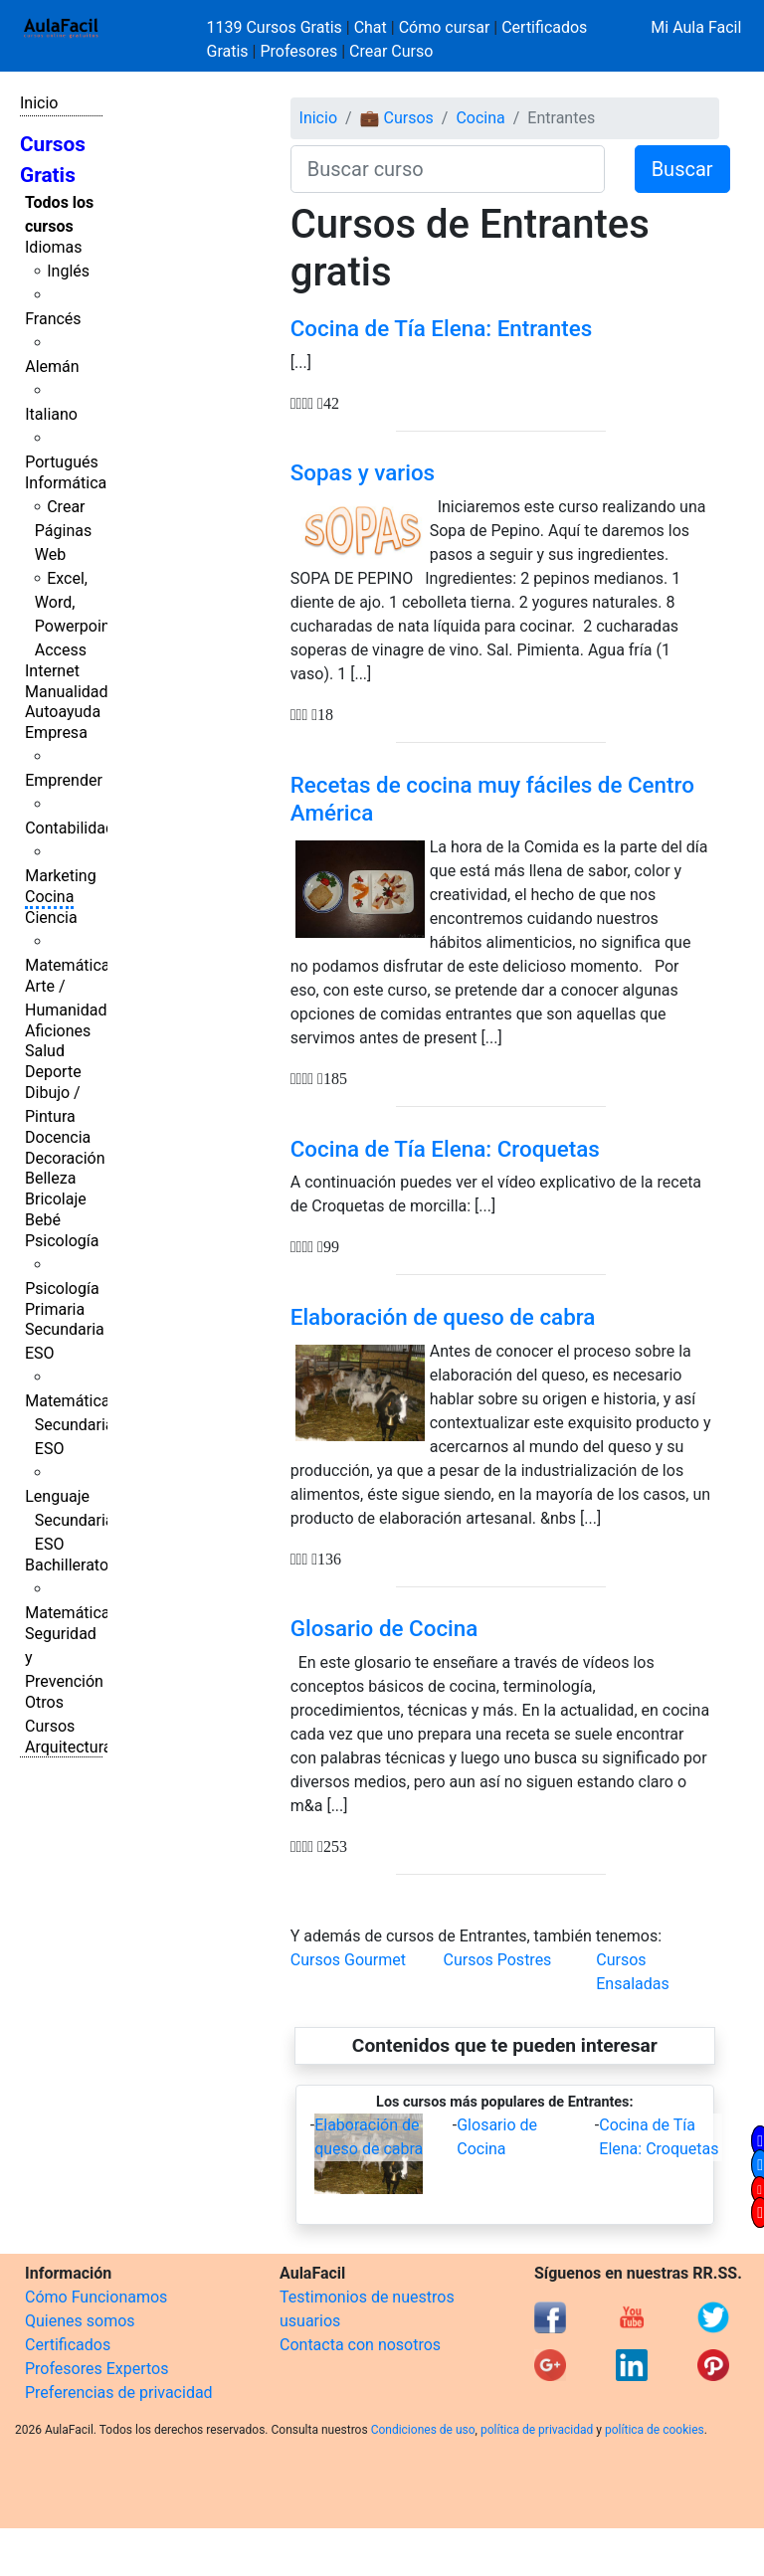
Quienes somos (80, 2320)
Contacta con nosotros (360, 2344)
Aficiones (58, 1030)
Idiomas (53, 247)
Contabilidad (69, 828)
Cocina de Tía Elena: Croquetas (445, 1149)
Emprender (63, 780)
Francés (53, 318)
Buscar (682, 169)
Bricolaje (56, 1199)
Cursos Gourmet (348, 1959)
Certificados (67, 2344)
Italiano (51, 414)
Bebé (43, 1219)
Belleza (50, 1178)
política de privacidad (536, 2430)
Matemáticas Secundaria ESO (71, 1424)
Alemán (52, 366)
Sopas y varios (362, 472)
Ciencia (51, 917)
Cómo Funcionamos (96, 2297)
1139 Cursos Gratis (276, 27)
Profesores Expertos (96, 2368)
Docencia (58, 1137)
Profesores (298, 51)
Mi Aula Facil (696, 27)
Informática (65, 482)
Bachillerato (66, 1565)
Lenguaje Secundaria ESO (69, 1520)
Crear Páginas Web (63, 530)
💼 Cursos (397, 117)
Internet (52, 670)
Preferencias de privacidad (119, 2392)
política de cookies (654, 2430)
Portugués (61, 462)
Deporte (53, 1071)
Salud (45, 1050)
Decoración (65, 1158)
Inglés (68, 271)
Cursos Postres (497, 1959)
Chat (370, 27)
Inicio (39, 102)
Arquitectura (68, 1747)
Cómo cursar (444, 27)
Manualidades (74, 691)
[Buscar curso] (447, 169)
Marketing (60, 875)
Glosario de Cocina (384, 1628)
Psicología (61, 1240)
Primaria (55, 1309)
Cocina (49, 896)
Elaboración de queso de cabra (443, 1317)
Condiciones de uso (423, 2430)
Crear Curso (391, 51)
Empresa (56, 732)
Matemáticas (71, 965)
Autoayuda (62, 711)
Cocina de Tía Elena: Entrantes (441, 328)
